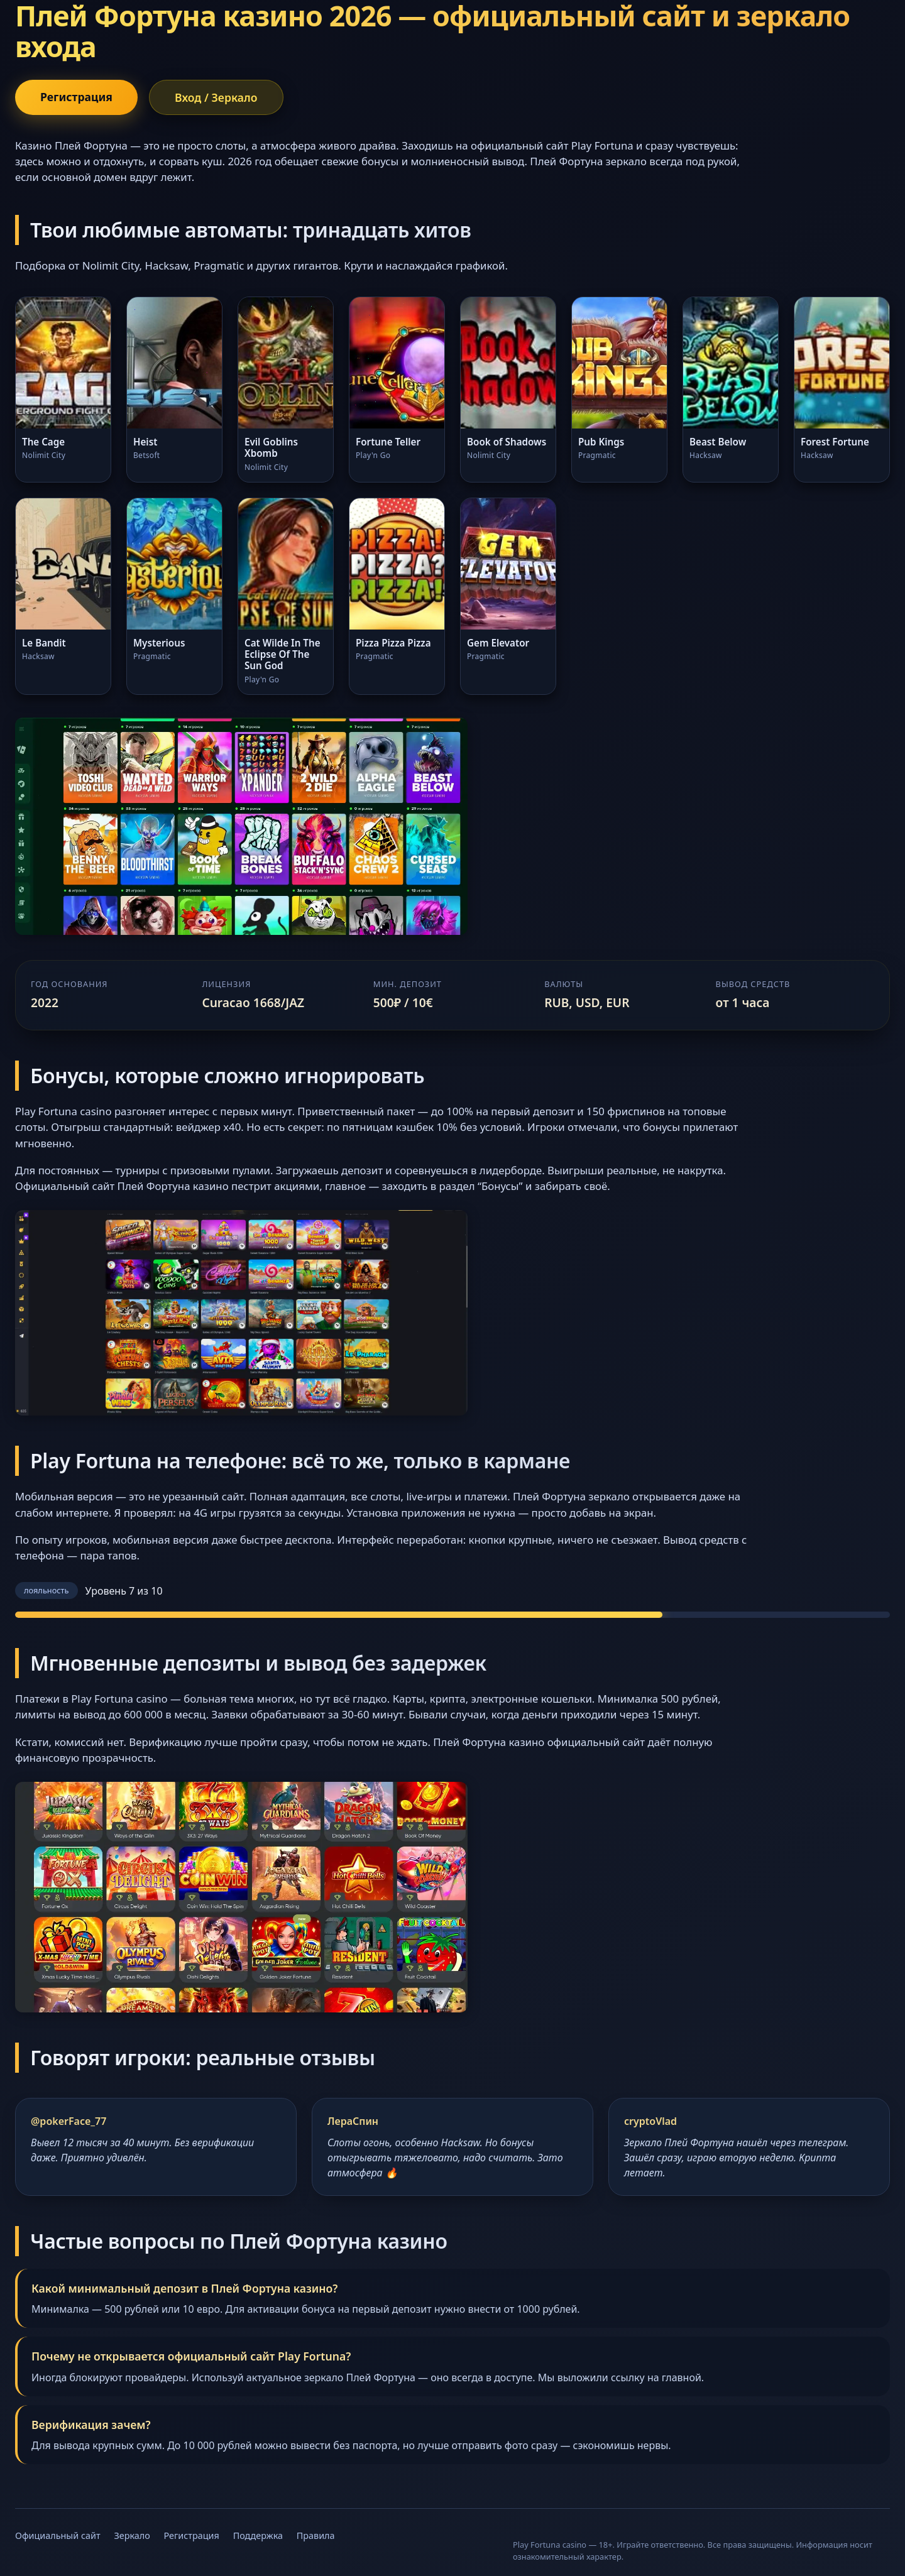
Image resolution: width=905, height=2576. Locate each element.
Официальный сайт (58, 2535)
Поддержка (258, 2535)
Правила (316, 2535)
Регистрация (76, 96)
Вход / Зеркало (216, 97)
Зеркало (132, 2535)
